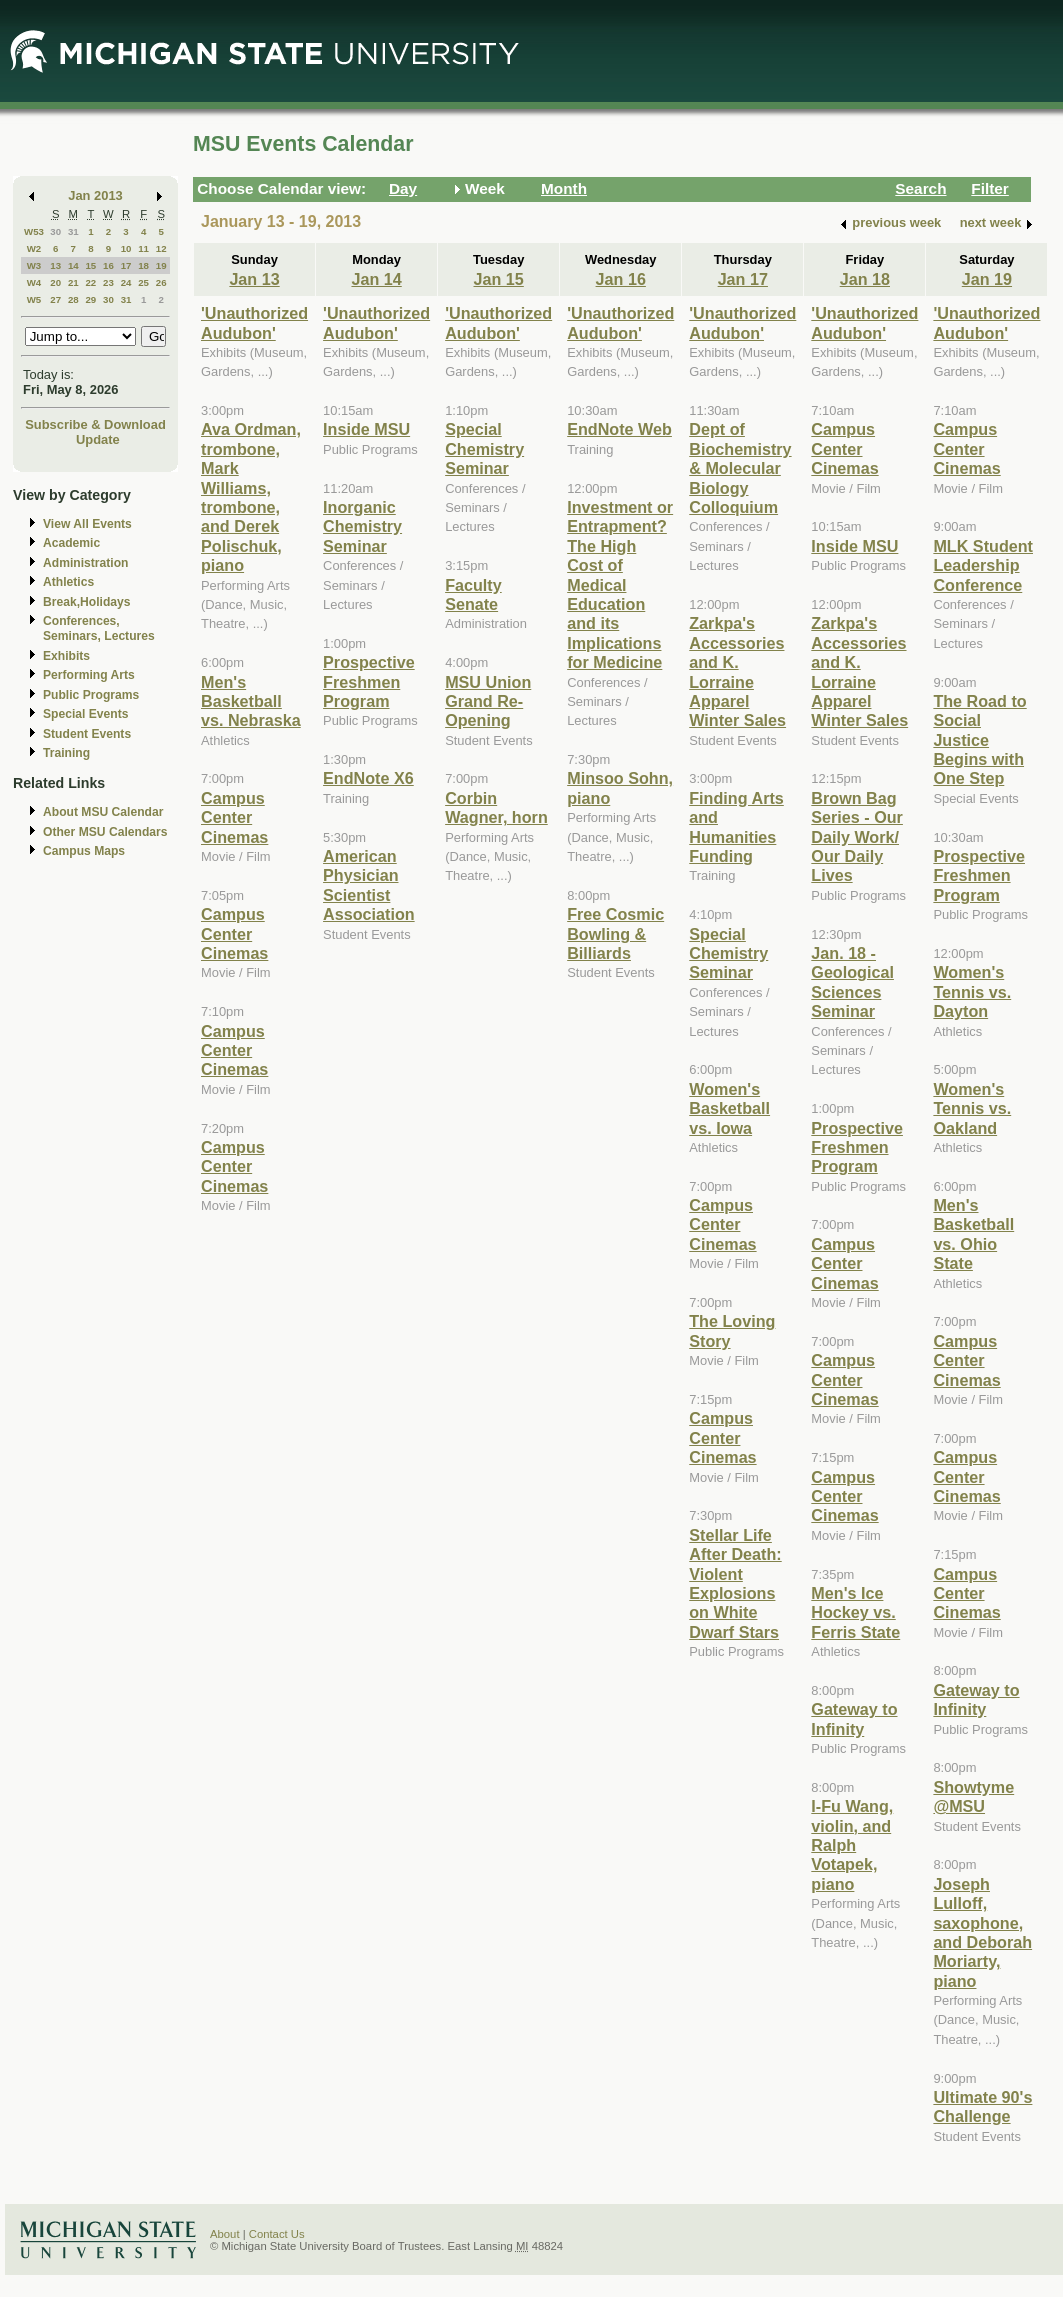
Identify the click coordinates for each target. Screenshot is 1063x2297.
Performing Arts (89, 675)
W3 (34, 265)
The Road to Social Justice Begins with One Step (979, 740)
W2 (34, 248)
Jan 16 (621, 279)
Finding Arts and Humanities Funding (736, 827)
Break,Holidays (87, 602)
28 (73, 299)
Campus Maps (84, 851)
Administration (85, 563)
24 (126, 282)
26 (161, 282)
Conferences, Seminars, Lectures (99, 628)
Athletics (68, 582)
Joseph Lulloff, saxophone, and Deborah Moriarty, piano (982, 1932)
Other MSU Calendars (105, 832)
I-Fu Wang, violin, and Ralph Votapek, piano (852, 1845)
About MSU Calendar (103, 812)
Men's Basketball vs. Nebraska (251, 701)
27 (55, 299)
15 (90, 265)
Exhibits (66, 656)
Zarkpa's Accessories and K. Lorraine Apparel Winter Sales (737, 671)
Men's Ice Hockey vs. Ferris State (855, 1612)
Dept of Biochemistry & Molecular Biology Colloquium (740, 468)
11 (143, 248)
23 (108, 282)
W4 (34, 282)
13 (55, 265)
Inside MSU (366, 429)
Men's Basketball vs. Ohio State (973, 1234)
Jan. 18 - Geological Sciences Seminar (852, 982)
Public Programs (91, 695)
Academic (71, 543)
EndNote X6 (368, 778)
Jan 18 (865, 279)
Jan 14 (376, 279)
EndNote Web (619, 429)
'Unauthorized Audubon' (254, 322)
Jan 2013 (95, 195)
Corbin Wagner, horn (496, 807)
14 (73, 265)
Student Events (87, 734)
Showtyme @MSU (973, 1796)
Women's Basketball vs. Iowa (729, 1108)
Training (66, 753)
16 (108, 265)
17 (126, 265)
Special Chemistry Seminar (484, 448)
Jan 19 (987, 279)
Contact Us (277, 2234)
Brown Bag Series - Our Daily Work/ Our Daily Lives (857, 837)
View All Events (87, 524)
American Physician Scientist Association (369, 885)
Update (98, 439)
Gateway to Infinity (854, 1718)
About (225, 2234)
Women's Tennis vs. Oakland (972, 1108)
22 (90, 282)
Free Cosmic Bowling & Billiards (615, 933)
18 (143, 265)
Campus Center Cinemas (234, 817)
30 (55, 231)
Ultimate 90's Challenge (982, 2106)
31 (73, 231)
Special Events (85, 714)
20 (55, 282)
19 (161, 265)
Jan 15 (499, 279)
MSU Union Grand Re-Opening (488, 701)
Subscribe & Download (95, 424)
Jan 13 (254, 279)
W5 (34, 299)
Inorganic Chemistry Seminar (362, 526)
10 (126, 248)
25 (143, 282)
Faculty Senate (473, 594)
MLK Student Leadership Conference (983, 565)
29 (90, 299)
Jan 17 (743, 279)
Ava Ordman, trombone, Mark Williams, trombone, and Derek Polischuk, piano (251, 497)
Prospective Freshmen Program (369, 681)
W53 (34, 231)
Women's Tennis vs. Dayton (972, 991)
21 (73, 282)
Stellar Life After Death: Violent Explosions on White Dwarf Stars (735, 1583)
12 (161, 248)
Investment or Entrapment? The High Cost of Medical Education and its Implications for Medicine (620, 584)
